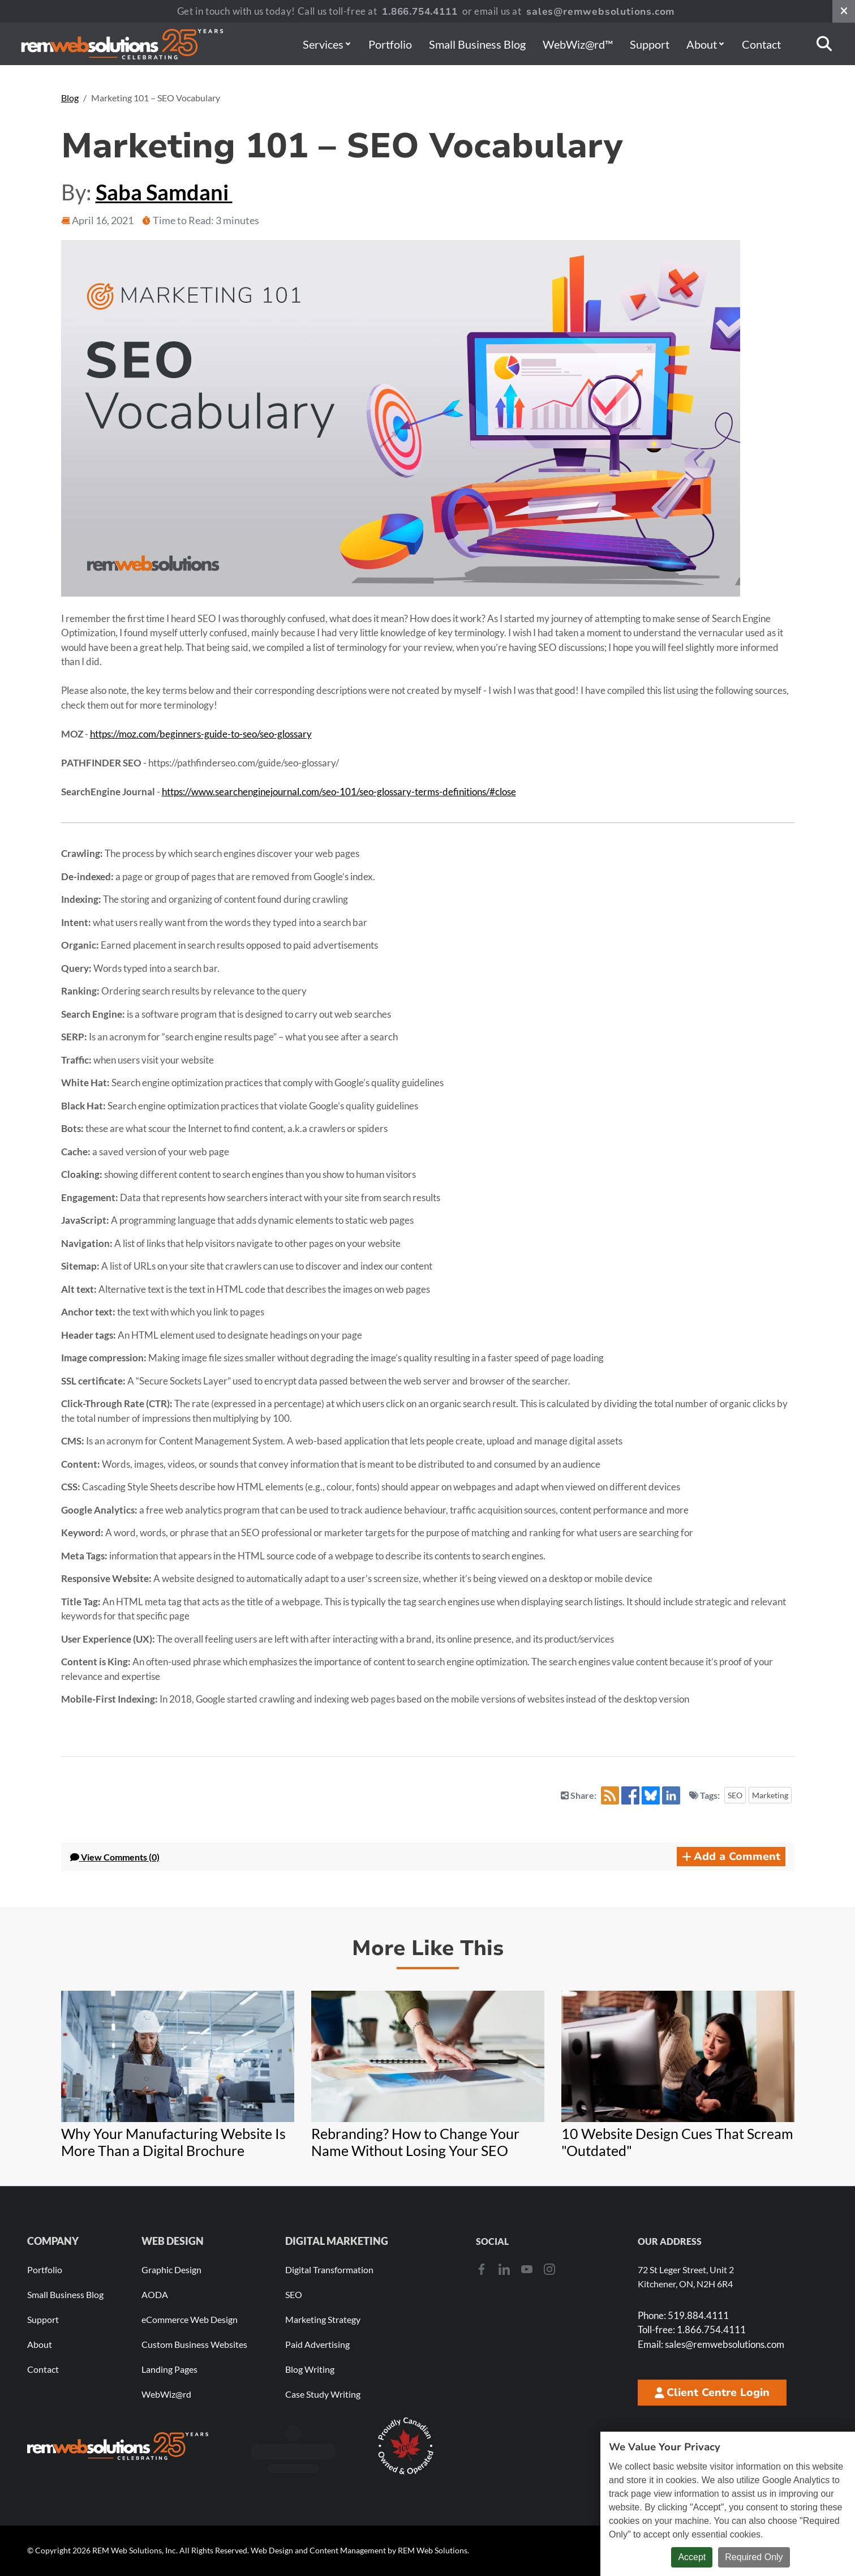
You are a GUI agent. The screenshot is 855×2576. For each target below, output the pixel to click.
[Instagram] (549, 2268)
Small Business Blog (477, 44)
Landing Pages (169, 2369)
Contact (761, 44)
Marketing (770, 1795)
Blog (70, 97)
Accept (692, 2557)
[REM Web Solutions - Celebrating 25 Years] (117, 2445)
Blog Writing (309, 2369)
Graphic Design (171, 2269)
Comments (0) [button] (115, 1856)
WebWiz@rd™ (578, 44)
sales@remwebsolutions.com (600, 11)
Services (326, 44)
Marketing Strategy (322, 2319)
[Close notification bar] (843, 11)
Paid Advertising (317, 2344)
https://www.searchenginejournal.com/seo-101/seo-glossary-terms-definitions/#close (339, 792)
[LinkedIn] (504, 2268)
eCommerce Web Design (189, 2319)
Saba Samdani (164, 192)
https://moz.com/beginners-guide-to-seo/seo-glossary (201, 734)
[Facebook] (481, 2268)
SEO (735, 1795)
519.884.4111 (683, 2315)
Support (649, 44)
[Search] (824, 44)
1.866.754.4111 (419, 11)
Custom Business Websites (194, 2344)
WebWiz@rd (166, 2394)
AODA (154, 2294)
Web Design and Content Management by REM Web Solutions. (360, 2550)
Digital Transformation (329, 2269)
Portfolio (390, 44)
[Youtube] (526, 2268)
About (705, 44)
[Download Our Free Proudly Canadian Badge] (405, 2446)
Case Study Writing (322, 2394)
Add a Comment (731, 1856)
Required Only (754, 2557)
